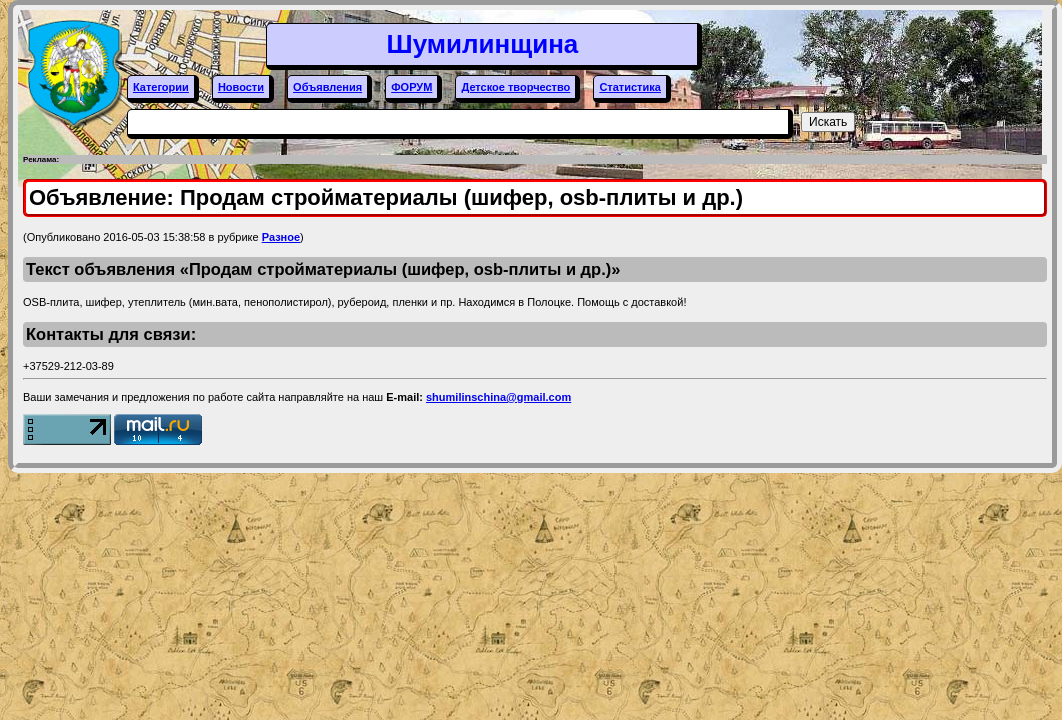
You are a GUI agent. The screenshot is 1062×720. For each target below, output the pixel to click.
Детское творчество (515, 87)
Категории (161, 87)
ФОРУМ (411, 87)
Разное (281, 237)
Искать (828, 122)
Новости (241, 87)
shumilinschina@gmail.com (498, 397)
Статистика (630, 87)
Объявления (327, 87)
